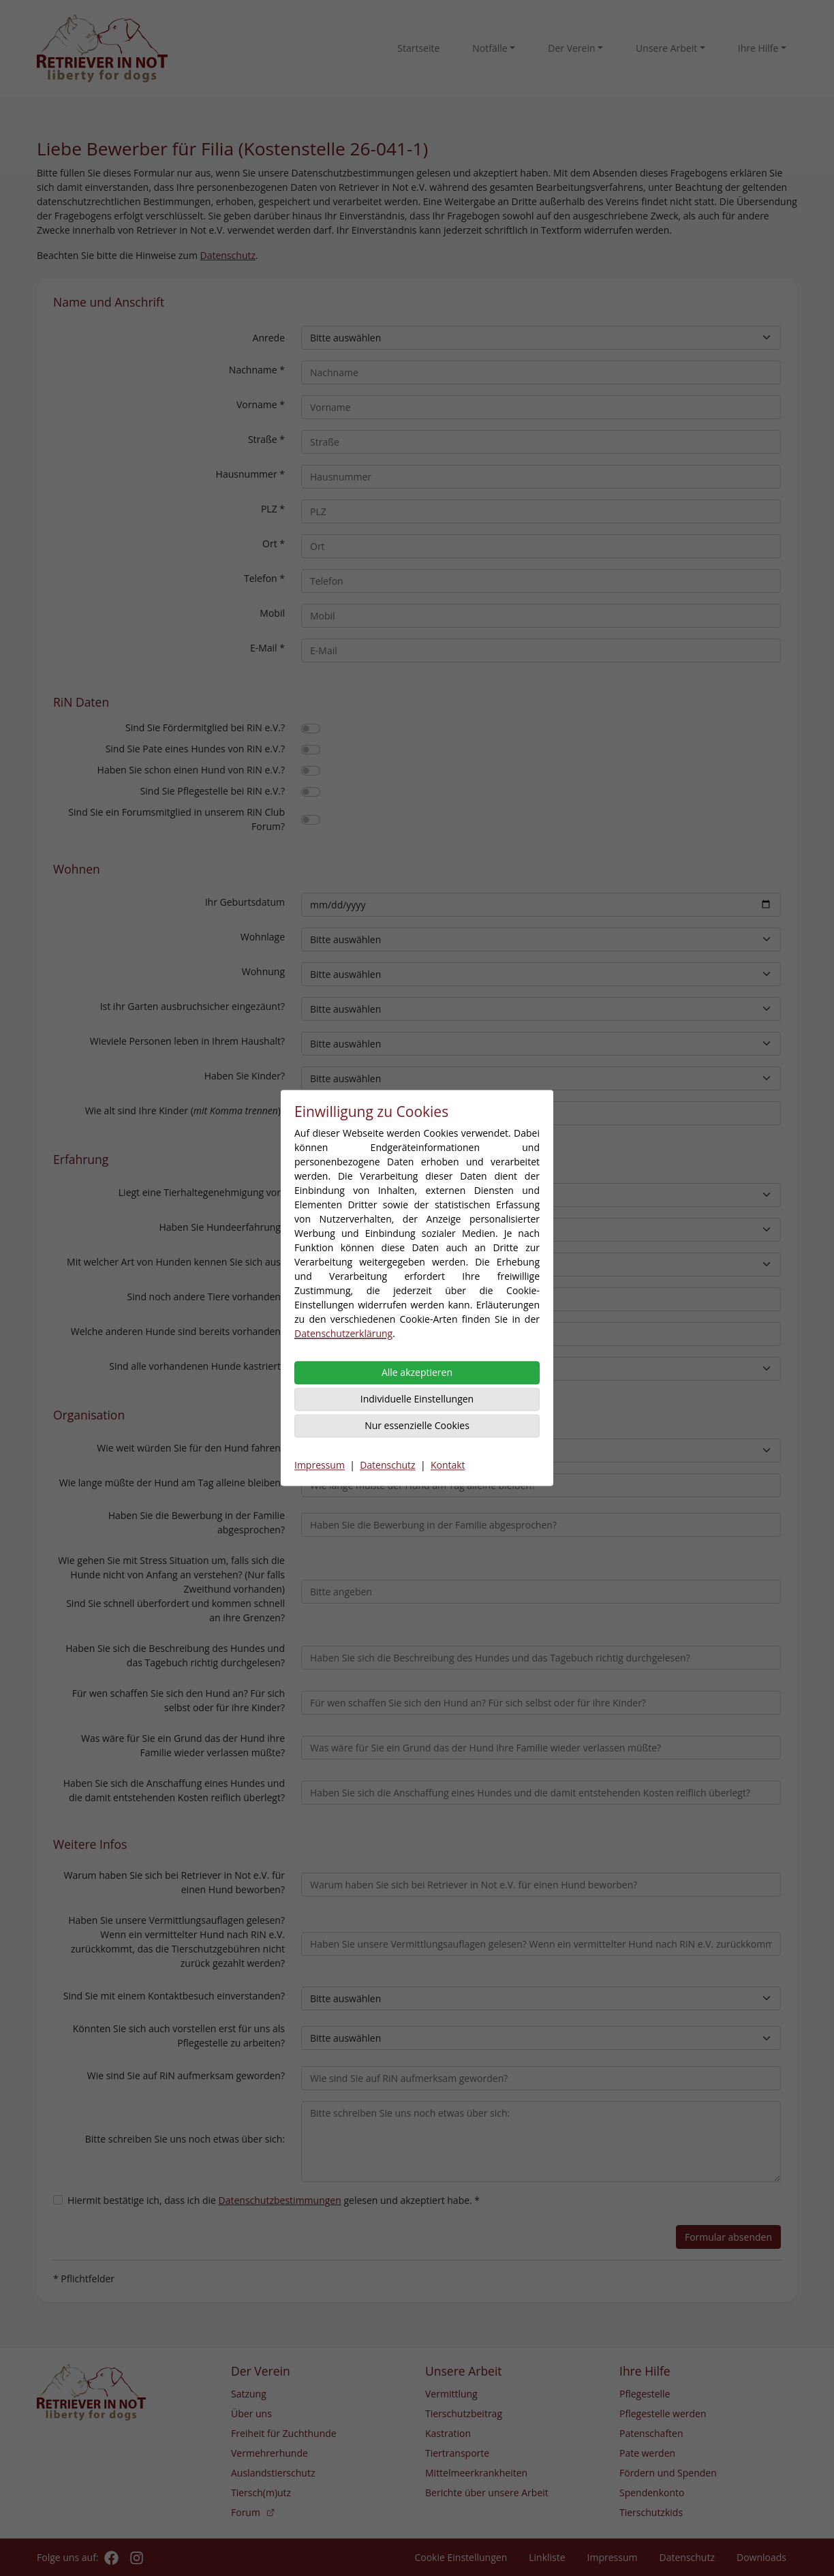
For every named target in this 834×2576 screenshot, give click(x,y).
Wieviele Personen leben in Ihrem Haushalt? (187, 1043)
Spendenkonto (651, 2493)
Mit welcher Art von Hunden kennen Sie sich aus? (176, 1263)
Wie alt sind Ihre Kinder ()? (185, 1112)
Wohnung (263, 973)
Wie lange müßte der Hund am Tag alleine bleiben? (172, 1484)
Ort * (273, 545)
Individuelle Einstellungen (417, 1399)
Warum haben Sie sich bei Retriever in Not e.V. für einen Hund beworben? (174, 1884)
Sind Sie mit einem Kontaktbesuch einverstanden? (174, 1997)
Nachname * (257, 371)
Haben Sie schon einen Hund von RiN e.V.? (191, 771)
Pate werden (647, 2453)
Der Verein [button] (571, 48)
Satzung (248, 2394)
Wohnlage (263, 938)
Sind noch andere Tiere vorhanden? (206, 1298)
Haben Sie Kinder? (244, 1077)
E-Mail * (267, 649)
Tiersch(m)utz (261, 2493)
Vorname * (260, 406)
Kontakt (448, 1465)
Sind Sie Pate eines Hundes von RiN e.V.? (195, 750)
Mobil (272, 615)
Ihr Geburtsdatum (245, 904)
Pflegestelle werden (663, 2414)
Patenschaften (651, 2433)
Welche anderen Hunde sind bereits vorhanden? (178, 1333)
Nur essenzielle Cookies (417, 1426)
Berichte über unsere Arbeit (487, 2493)
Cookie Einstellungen (460, 2557)
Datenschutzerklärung (343, 1334)
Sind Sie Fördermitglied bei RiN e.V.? (205, 729)
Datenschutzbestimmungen (280, 2202)
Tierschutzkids (651, 2512)
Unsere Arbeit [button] (666, 48)
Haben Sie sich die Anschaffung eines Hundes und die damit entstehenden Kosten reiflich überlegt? (174, 1792)
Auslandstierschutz (273, 2473)
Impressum (319, 1465)
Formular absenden (728, 2239)
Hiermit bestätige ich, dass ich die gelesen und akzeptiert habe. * (273, 2202)
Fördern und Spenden (668, 2473)
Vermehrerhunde (269, 2453)
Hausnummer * (250, 476)
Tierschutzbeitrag (463, 2414)
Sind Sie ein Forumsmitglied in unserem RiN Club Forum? (176, 821)
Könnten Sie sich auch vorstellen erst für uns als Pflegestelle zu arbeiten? (179, 2037)
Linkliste (547, 2557)
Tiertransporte (457, 2453)
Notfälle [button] (489, 48)
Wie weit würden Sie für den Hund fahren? (191, 1449)
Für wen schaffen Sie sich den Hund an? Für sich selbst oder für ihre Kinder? (178, 1702)
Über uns (251, 2414)
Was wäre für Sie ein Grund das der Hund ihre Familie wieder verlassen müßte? (183, 1747)
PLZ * (273, 510)
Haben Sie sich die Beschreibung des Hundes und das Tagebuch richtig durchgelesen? (175, 1657)
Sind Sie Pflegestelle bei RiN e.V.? (212, 792)
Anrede (269, 339)
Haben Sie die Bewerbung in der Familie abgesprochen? (196, 1524)
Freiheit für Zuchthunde (284, 2433)
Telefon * (264, 580)
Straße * (266, 441)
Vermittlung (451, 2394)
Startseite (418, 48)
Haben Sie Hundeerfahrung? (222, 1229)
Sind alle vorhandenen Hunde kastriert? (197, 1368)
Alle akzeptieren (417, 1372)
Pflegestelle (644, 2394)
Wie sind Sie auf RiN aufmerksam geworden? (186, 2077)
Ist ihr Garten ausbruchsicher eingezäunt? (192, 1008)
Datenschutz (228, 257)
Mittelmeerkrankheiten (476, 2473)
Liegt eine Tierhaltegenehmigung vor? (202, 1194)
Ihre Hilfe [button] (758, 48)
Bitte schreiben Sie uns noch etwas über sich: (185, 2140)
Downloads (761, 2557)
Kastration (448, 2433)
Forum (253, 2512)
